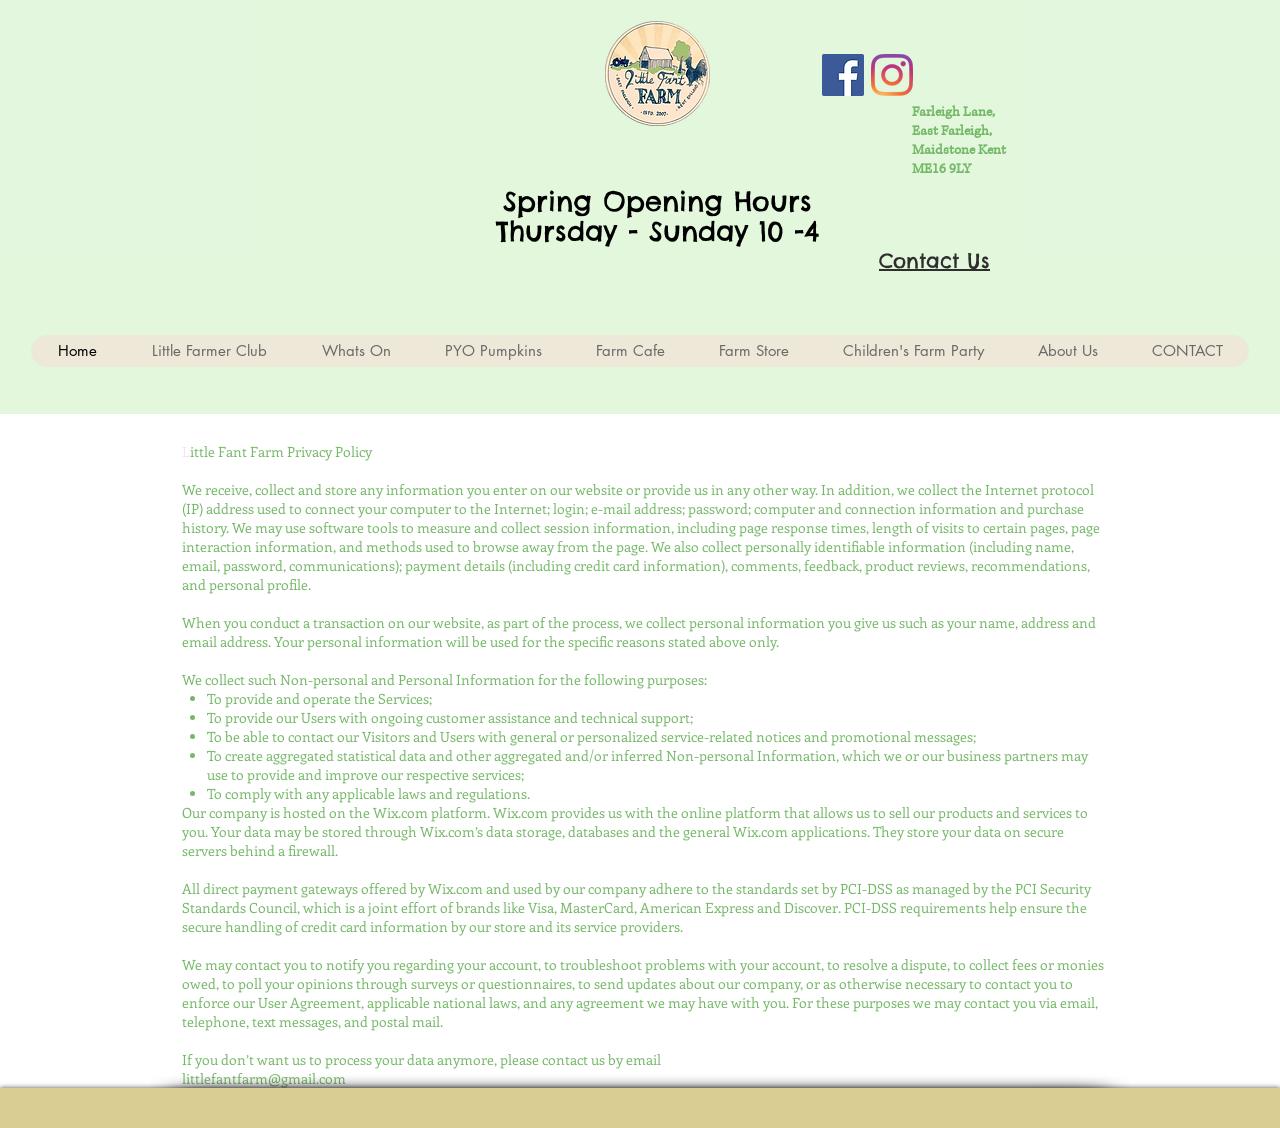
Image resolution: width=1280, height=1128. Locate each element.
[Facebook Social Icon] (843, 75)
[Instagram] (892, 75)
